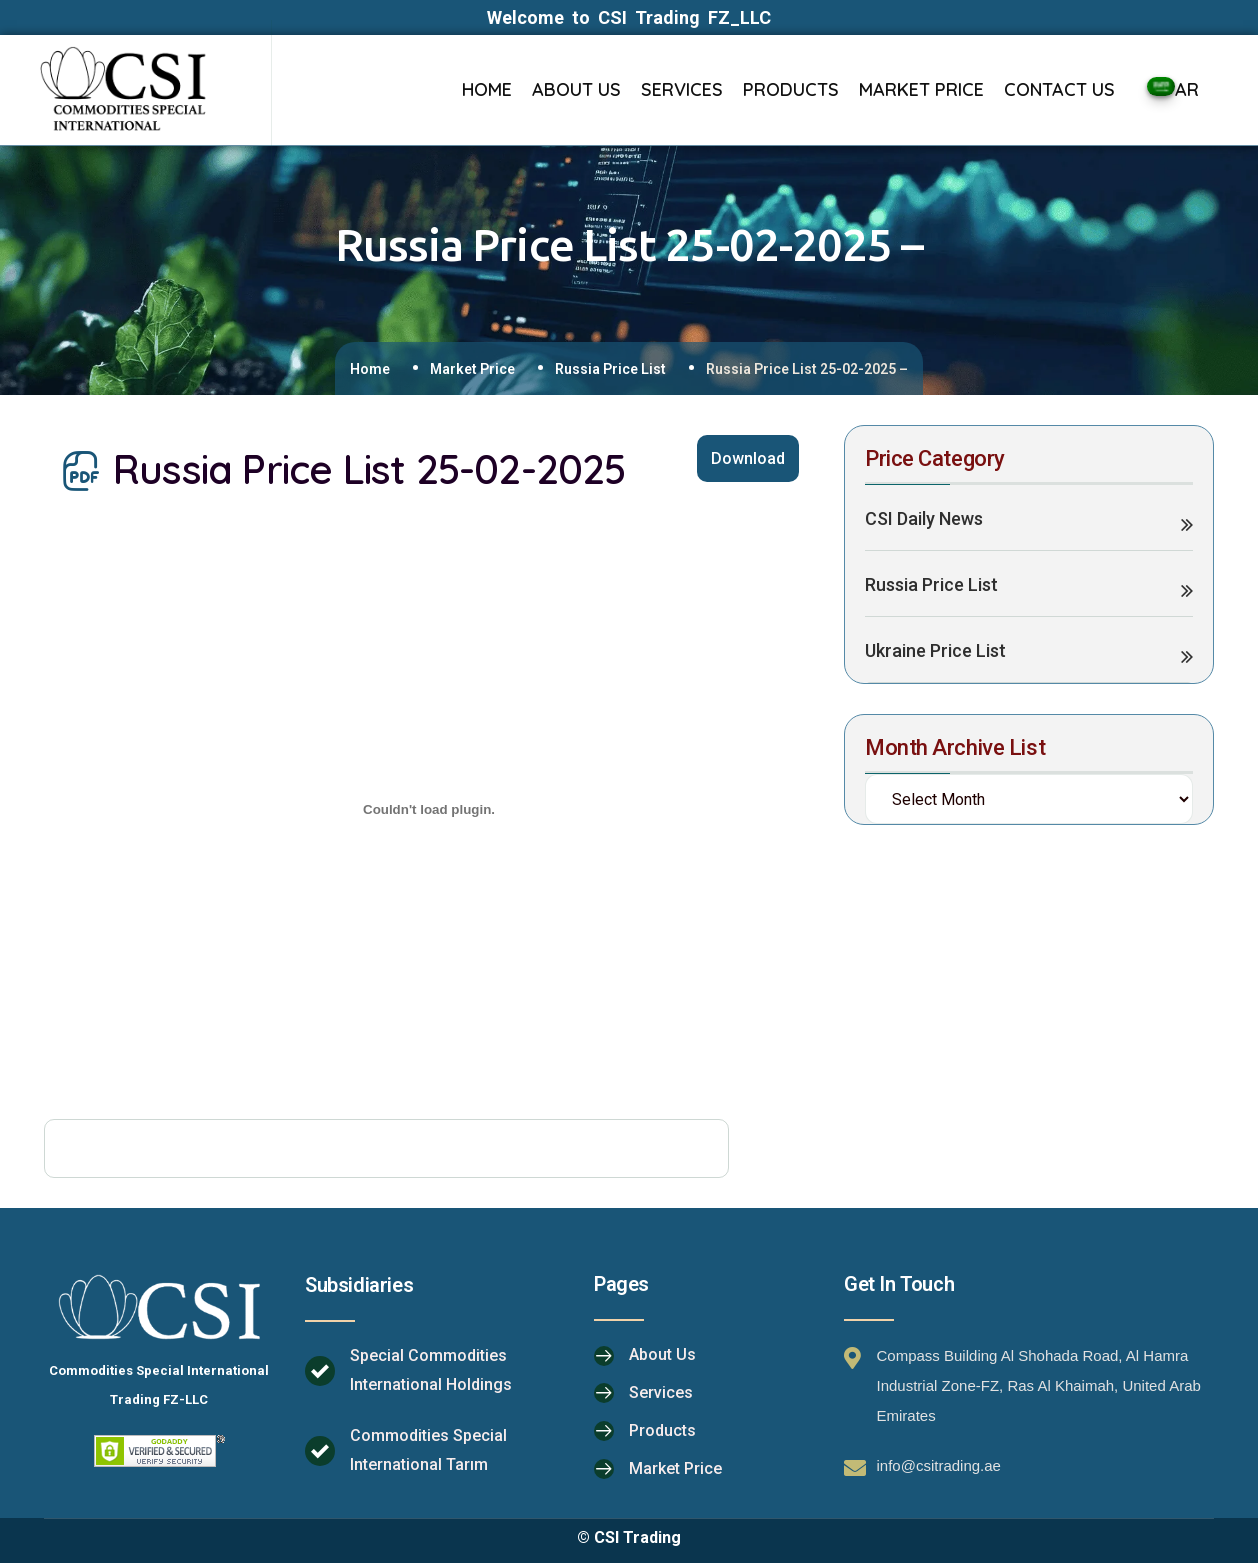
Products (662, 1430)
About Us (662, 1354)
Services (661, 1392)
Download (748, 458)
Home (370, 369)
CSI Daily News (924, 518)
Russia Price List (610, 369)
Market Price (472, 369)
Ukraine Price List (935, 650)
